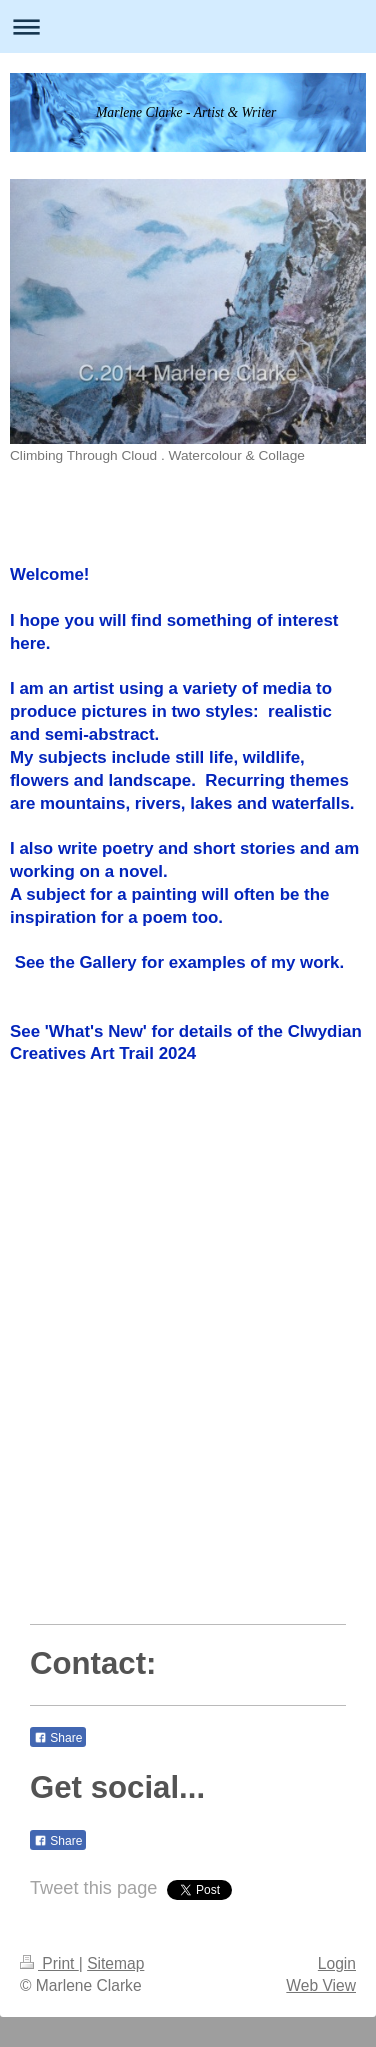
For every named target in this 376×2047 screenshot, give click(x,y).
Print (49, 1963)
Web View (321, 1985)
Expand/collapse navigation (188, 26)
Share (58, 1738)
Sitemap (115, 1963)
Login (337, 1963)
